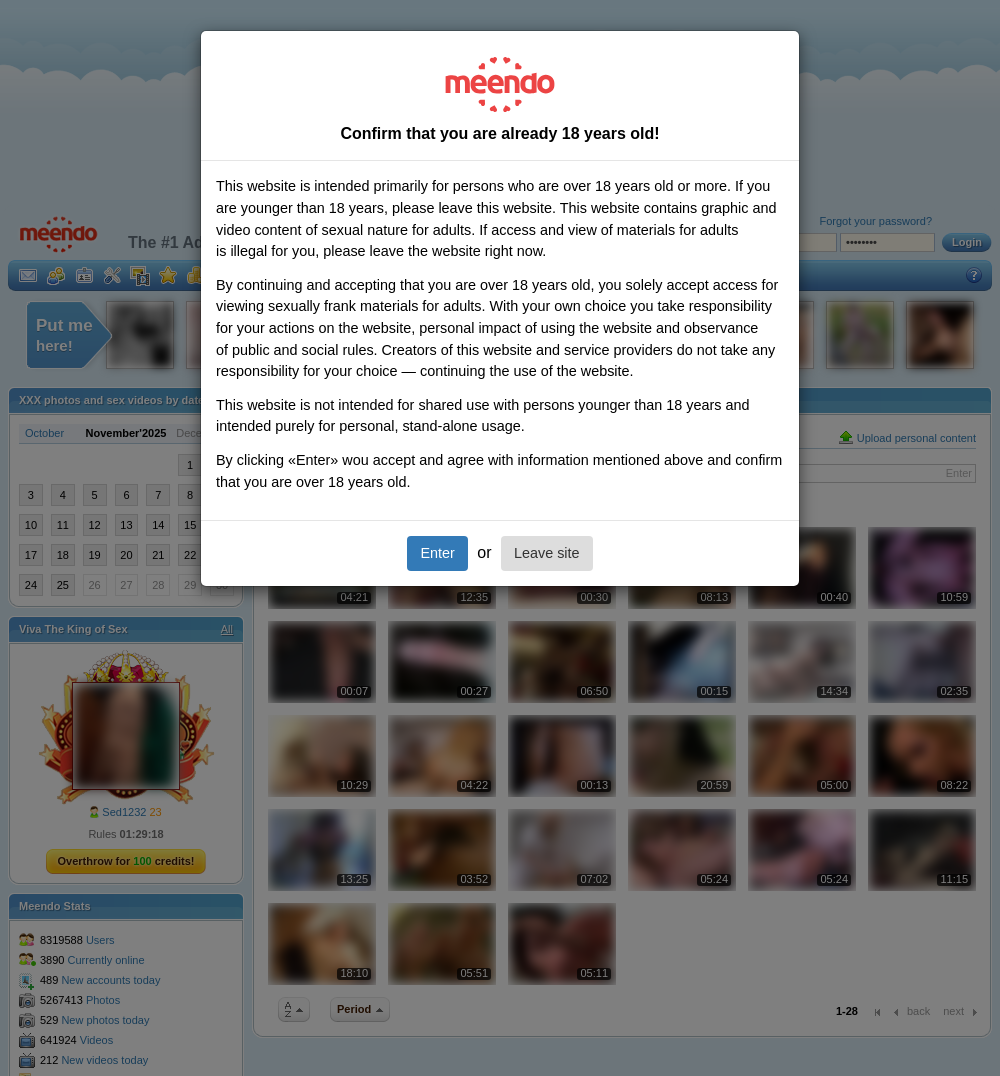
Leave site (547, 553)
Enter (437, 553)
